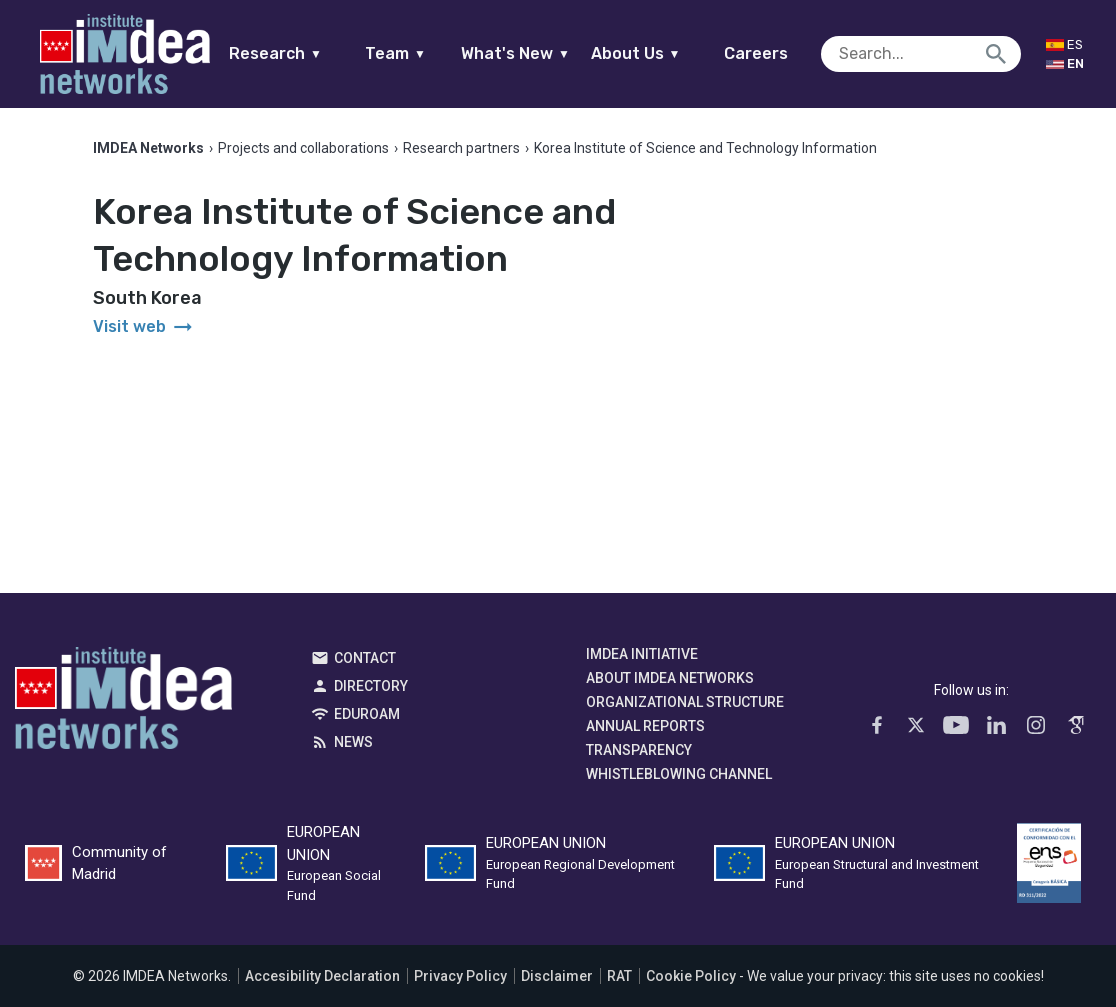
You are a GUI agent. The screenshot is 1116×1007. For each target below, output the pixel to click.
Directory (371, 686)
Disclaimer (557, 976)
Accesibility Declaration (322, 976)
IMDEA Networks (123, 703)
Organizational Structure (685, 702)
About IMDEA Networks (670, 678)
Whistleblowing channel (679, 774)
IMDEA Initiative (642, 654)
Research (275, 53)
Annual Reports (645, 726)
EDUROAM (367, 714)
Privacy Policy (460, 976)
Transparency (639, 750)
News (353, 742)
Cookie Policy (691, 976)
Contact (365, 658)
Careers (756, 53)
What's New (515, 53)
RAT (619, 976)
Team (395, 53)
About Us (636, 53)
